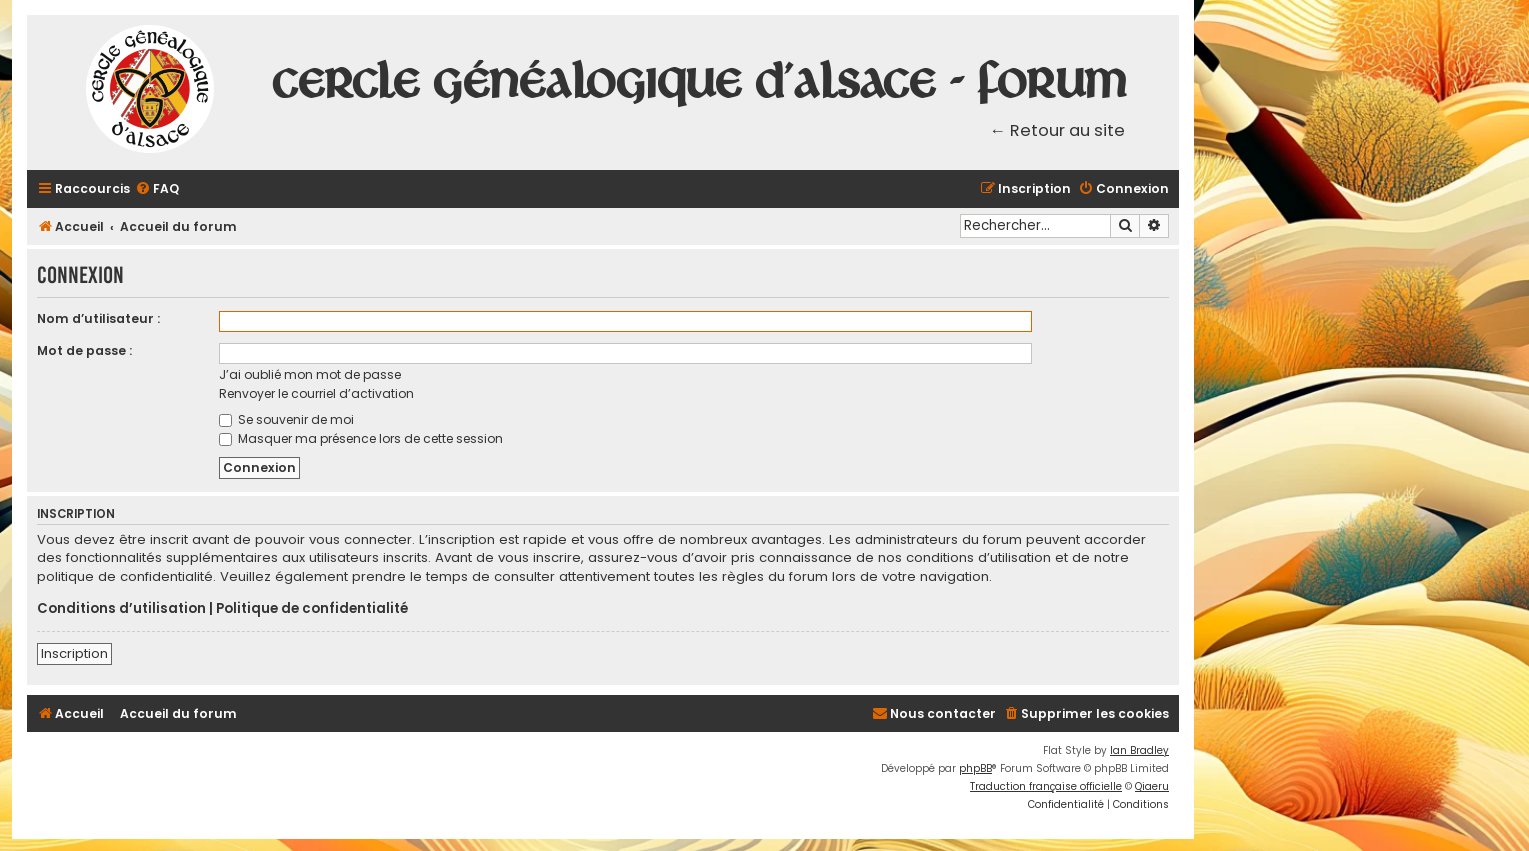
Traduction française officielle (1046, 786)
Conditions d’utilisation (121, 609)
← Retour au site (1058, 130)
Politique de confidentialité (312, 609)
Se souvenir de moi (286, 419)
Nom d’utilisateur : (98, 318)
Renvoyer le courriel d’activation (316, 393)
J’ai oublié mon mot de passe (310, 374)
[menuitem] (157, 189)
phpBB (975, 768)
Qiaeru (1152, 786)
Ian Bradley (1139, 750)
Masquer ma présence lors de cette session (361, 438)
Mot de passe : (84, 350)
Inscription (74, 653)
